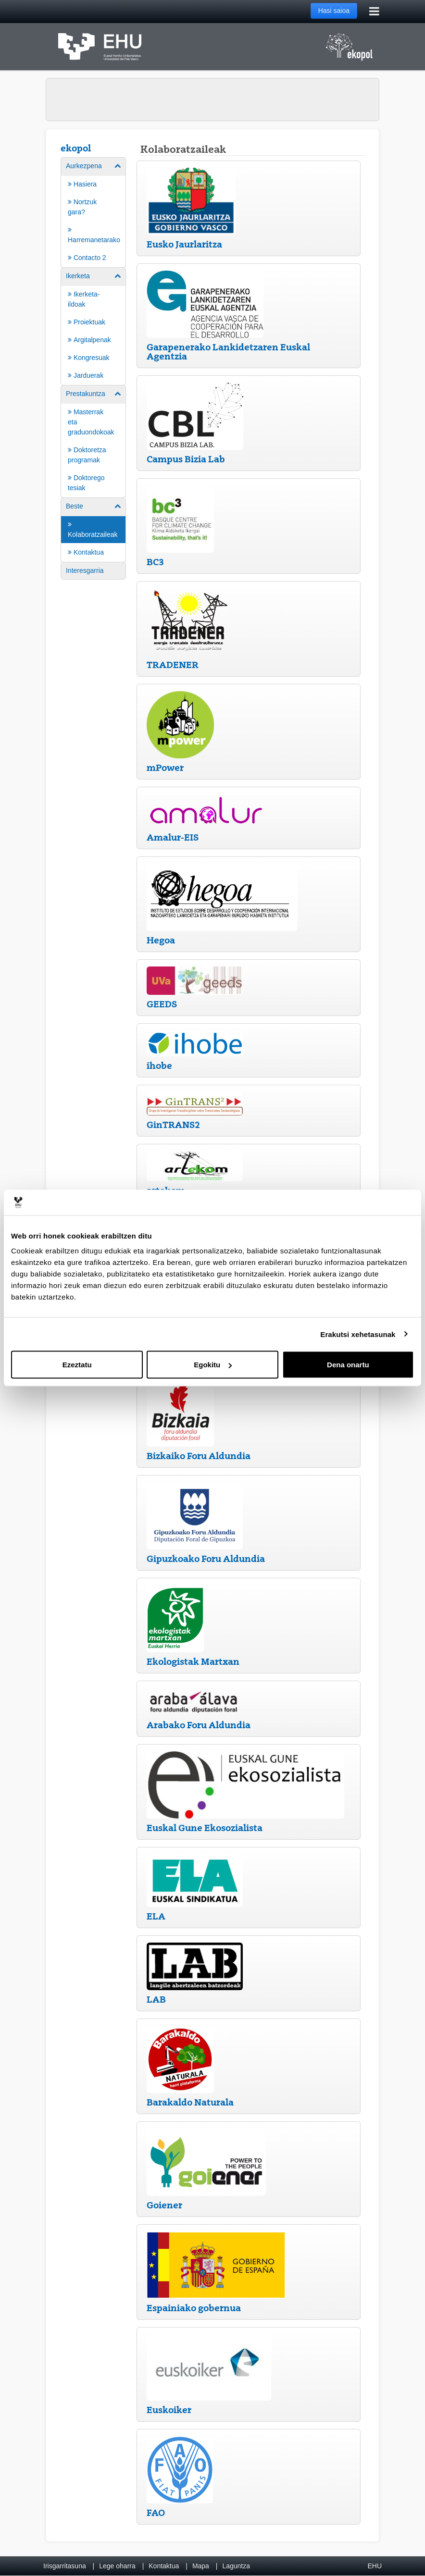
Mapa (200, 2566)
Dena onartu (348, 1365)
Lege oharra (117, 2566)
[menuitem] (93, 211)
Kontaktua (164, 2566)
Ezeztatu (77, 1365)
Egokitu (213, 1365)
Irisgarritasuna (64, 2566)
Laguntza (236, 2566)
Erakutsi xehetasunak (357, 1334)
